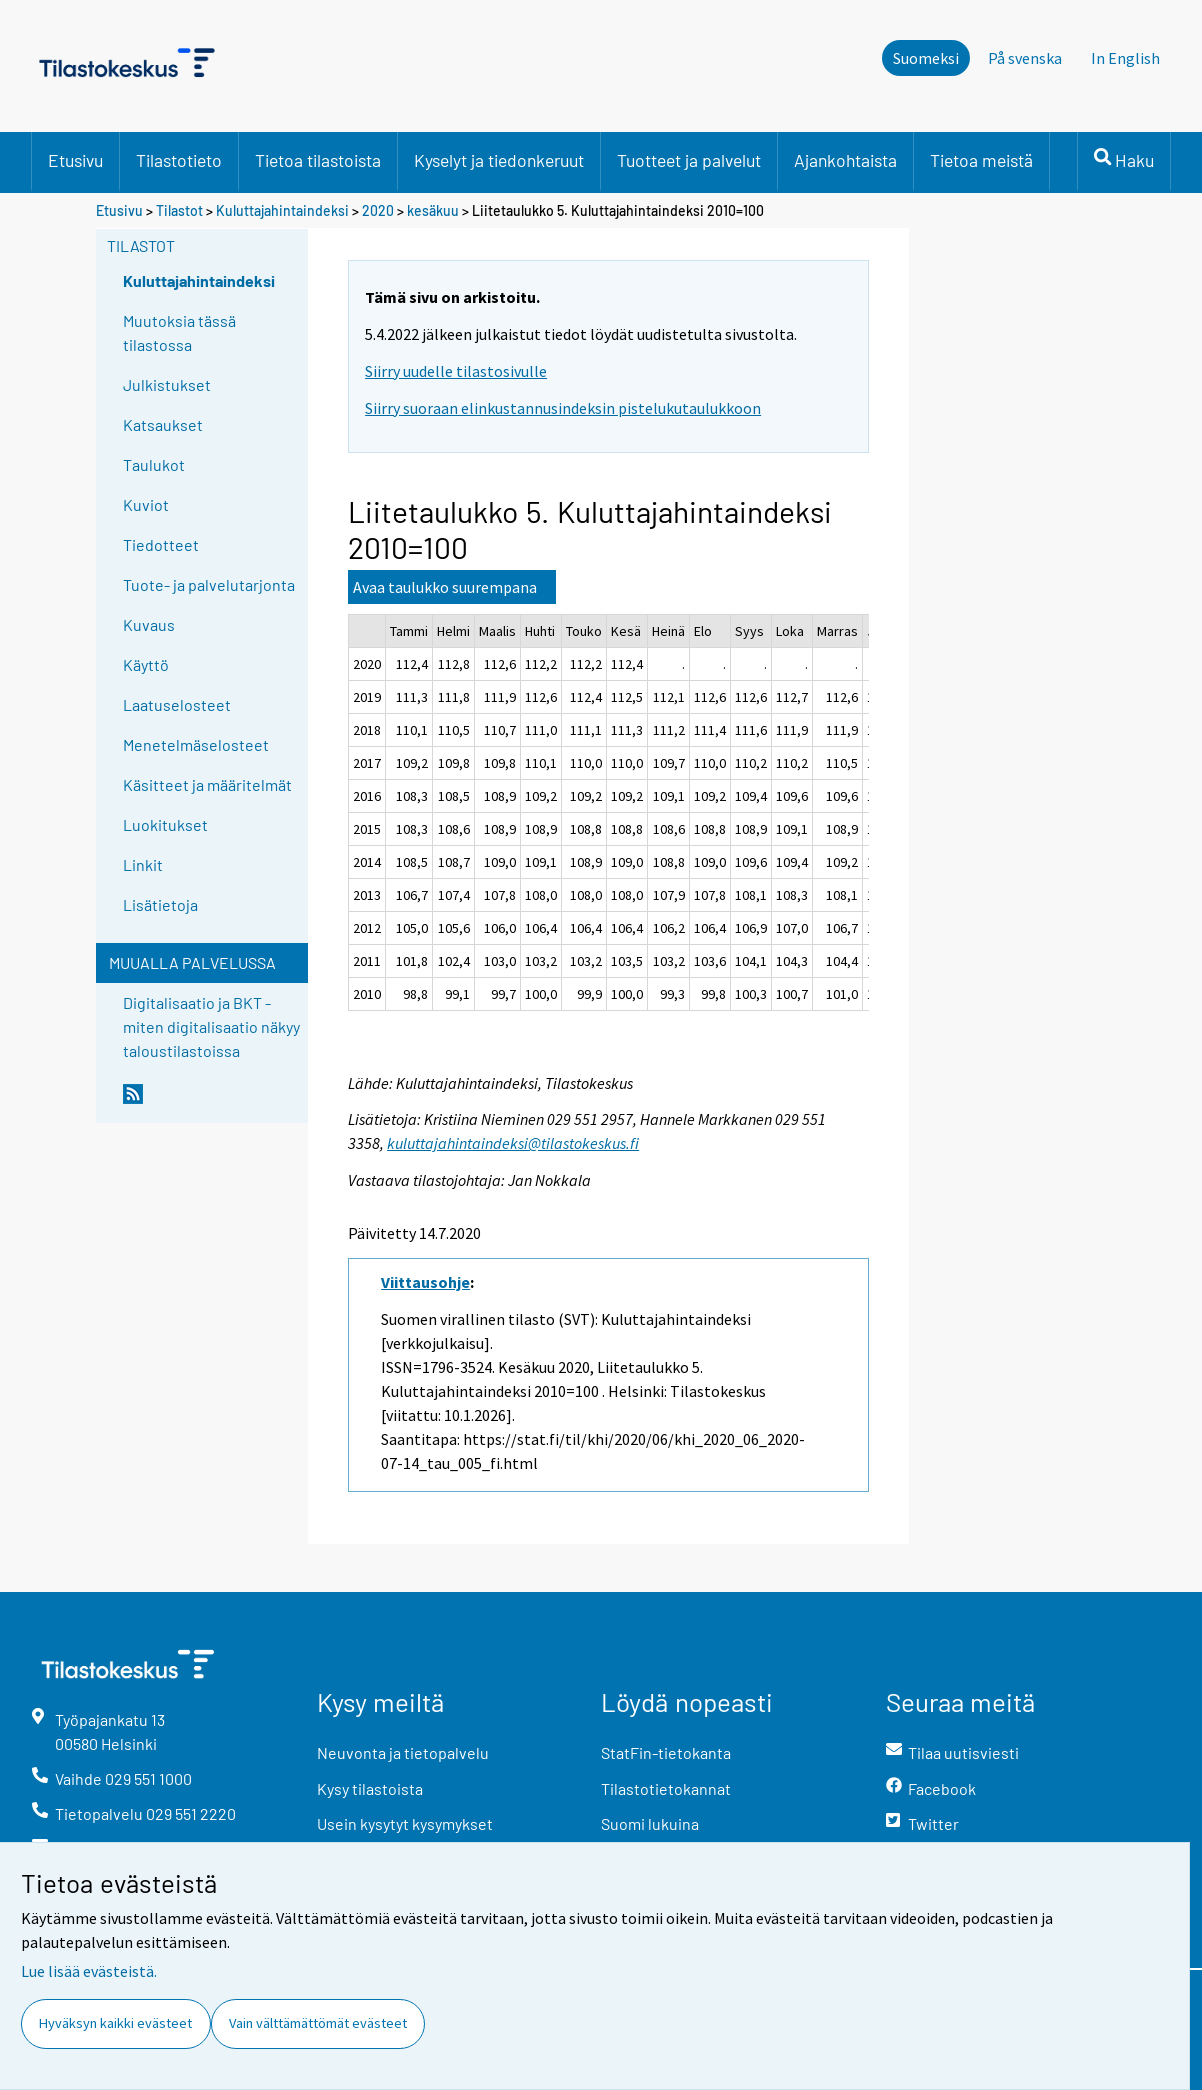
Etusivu (75, 160)
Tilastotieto (179, 160)
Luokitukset (165, 824)
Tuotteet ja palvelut (689, 160)
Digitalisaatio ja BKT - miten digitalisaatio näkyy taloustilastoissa (211, 1026)
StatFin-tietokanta (666, 1752)
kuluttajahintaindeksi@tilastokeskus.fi (513, 1143)
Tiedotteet (161, 544)
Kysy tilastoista (370, 1788)
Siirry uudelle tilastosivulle (456, 371)
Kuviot (146, 504)
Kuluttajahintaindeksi (282, 210)
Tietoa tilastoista (318, 160)
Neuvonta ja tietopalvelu (403, 1752)
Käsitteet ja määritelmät (207, 784)
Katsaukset (163, 424)
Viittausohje (425, 1282)
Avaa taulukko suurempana (445, 587)
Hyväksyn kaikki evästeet (115, 2023)
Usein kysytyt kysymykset (405, 1823)
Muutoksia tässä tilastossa (179, 332)
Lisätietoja (160, 904)
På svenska (1025, 58)
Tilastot (179, 210)
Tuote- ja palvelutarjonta (209, 584)
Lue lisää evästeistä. (89, 1971)
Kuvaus (149, 624)
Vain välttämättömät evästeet (318, 2023)
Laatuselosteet (177, 704)
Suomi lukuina (650, 1823)
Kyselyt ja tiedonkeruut (499, 160)
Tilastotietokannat (666, 1788)
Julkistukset (167, 384)
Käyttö (146, 664)
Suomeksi (926, 58)
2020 (378, 210)
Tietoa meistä (981, 160)
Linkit (143, 864)
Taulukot (154, 464)
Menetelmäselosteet (196, 744)
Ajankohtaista (845, 160)
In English (1125, 58)
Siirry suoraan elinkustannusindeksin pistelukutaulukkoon (563, 408)
